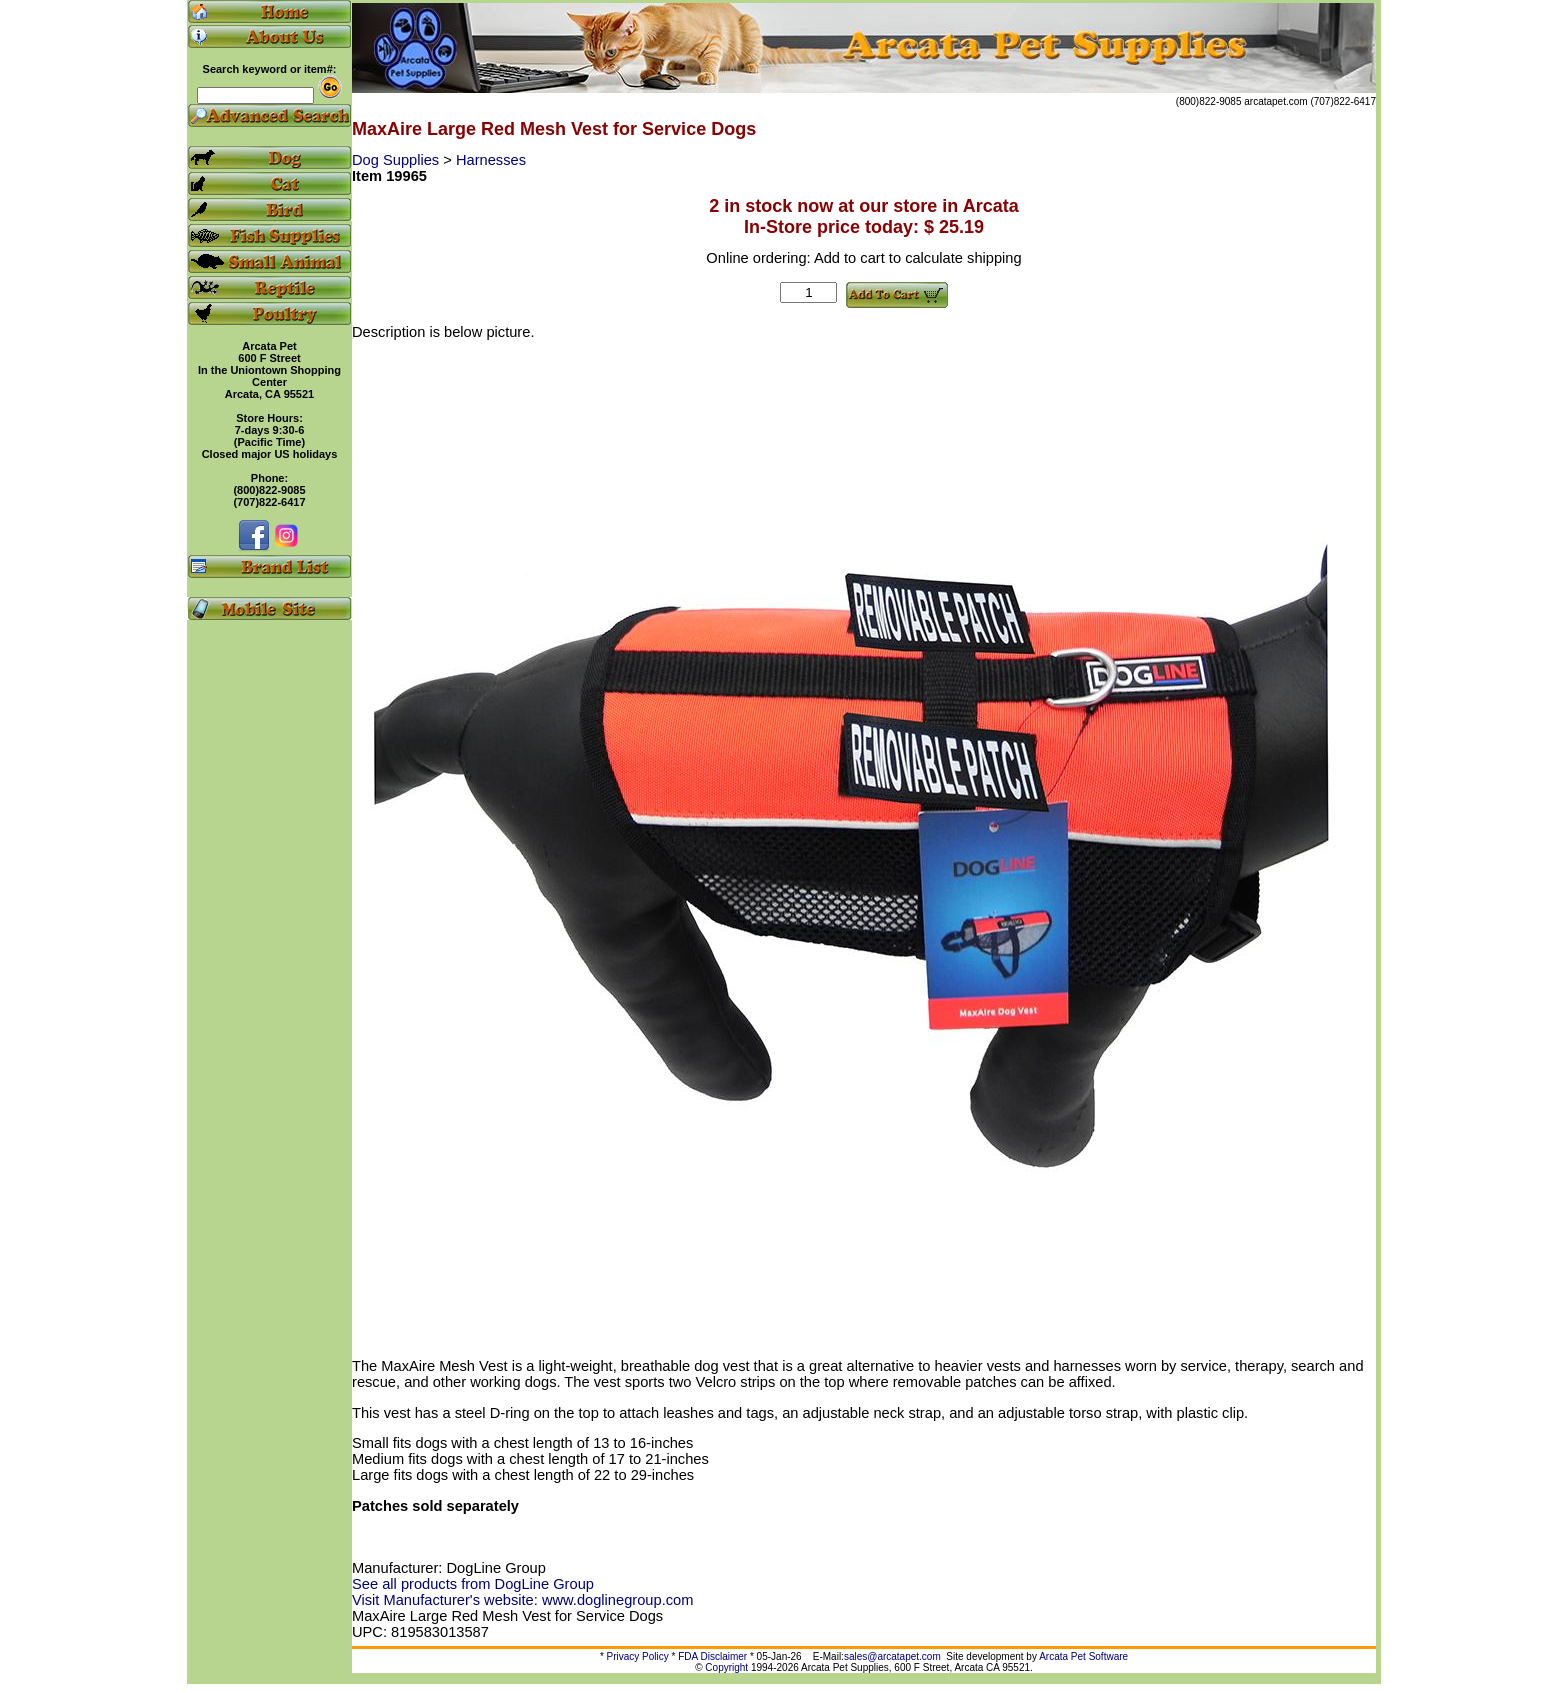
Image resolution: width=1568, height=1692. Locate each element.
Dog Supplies (397, 160)
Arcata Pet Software (1083, 1656)
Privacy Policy (638, 1656)
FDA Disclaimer (712, 1656)
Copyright (726, 1667)
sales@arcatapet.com (892, 1656)
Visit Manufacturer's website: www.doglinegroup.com (522, 1600)
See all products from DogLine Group (473, 1584)
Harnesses (491, 160)
